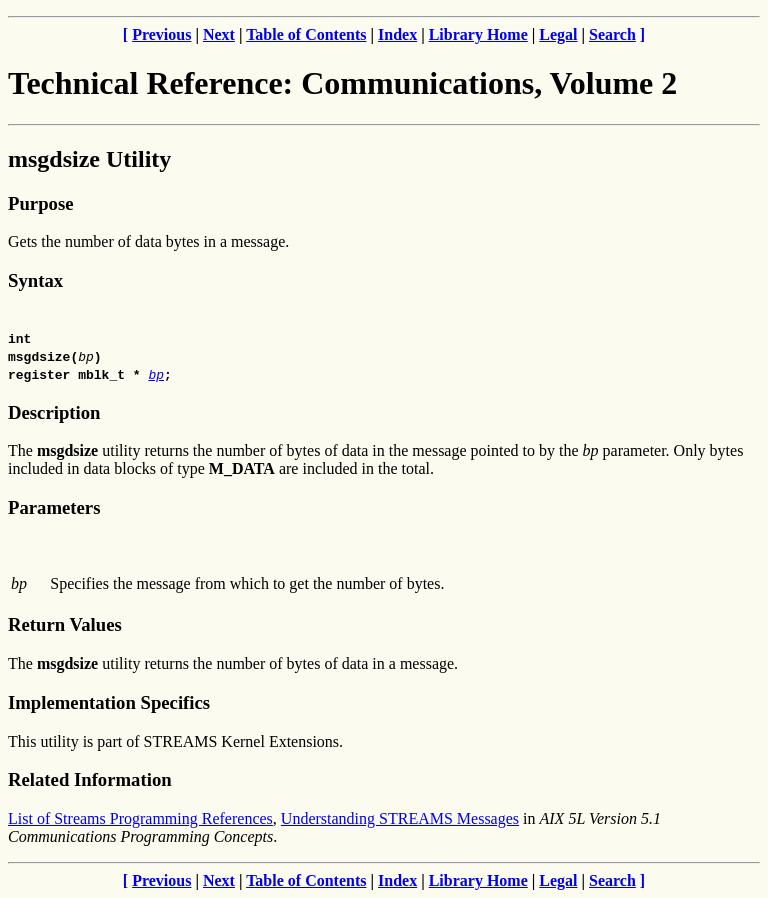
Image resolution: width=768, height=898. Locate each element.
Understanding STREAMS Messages (400, 818)
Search (612, 34)
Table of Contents (306, 34)
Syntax (35, 280)
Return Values (65, 624)
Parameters (54, 507)
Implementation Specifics (109, 702)
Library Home (478, 34)
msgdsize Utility (89, 159)
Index (397, 34)
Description (54, 412)
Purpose (40, 203)
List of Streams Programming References (140, 818)
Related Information (90, 779)
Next (219, 34)
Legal (558, 34)
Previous (161, 34)
